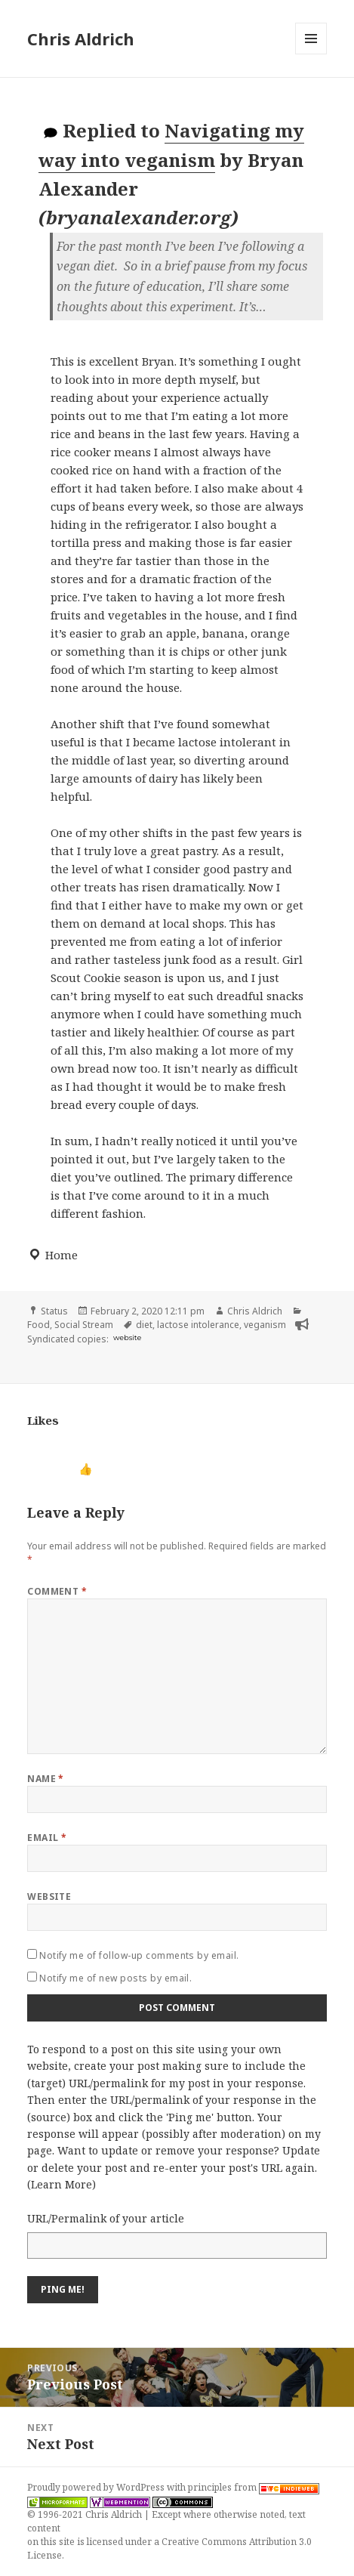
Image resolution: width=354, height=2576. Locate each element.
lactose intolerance (198, 1324)
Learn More (61, 2184)
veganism (265, 1324)
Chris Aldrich (80, 38)
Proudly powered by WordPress (97, 2487)
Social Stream (83, 1324)
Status (54, 1311)
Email (46, 1837)
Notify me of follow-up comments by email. (139, 1955)
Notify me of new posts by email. (115, 1978)
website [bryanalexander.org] (127, 1337)
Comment (57, 1591)
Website (49, 1896)
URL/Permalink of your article (105, 2218)
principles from (253, 2487)
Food (38, 1324)
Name (45, 1778)
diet (144, 1324)
